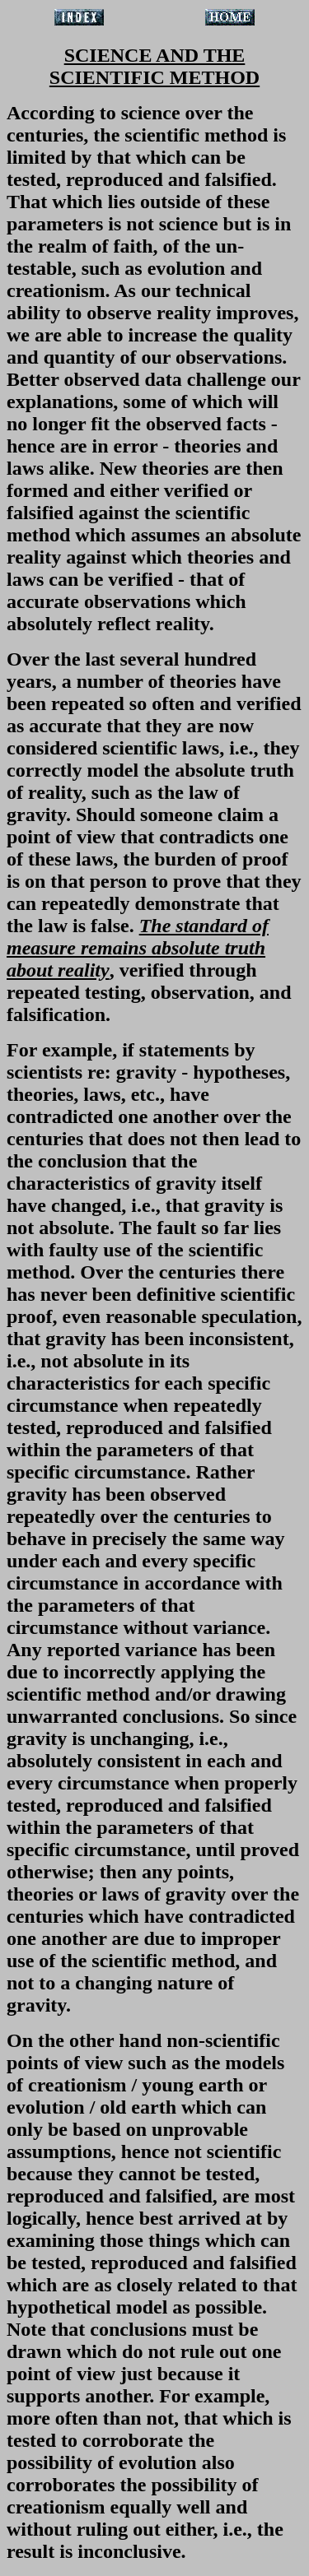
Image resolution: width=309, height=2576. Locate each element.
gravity (146, 1072)
